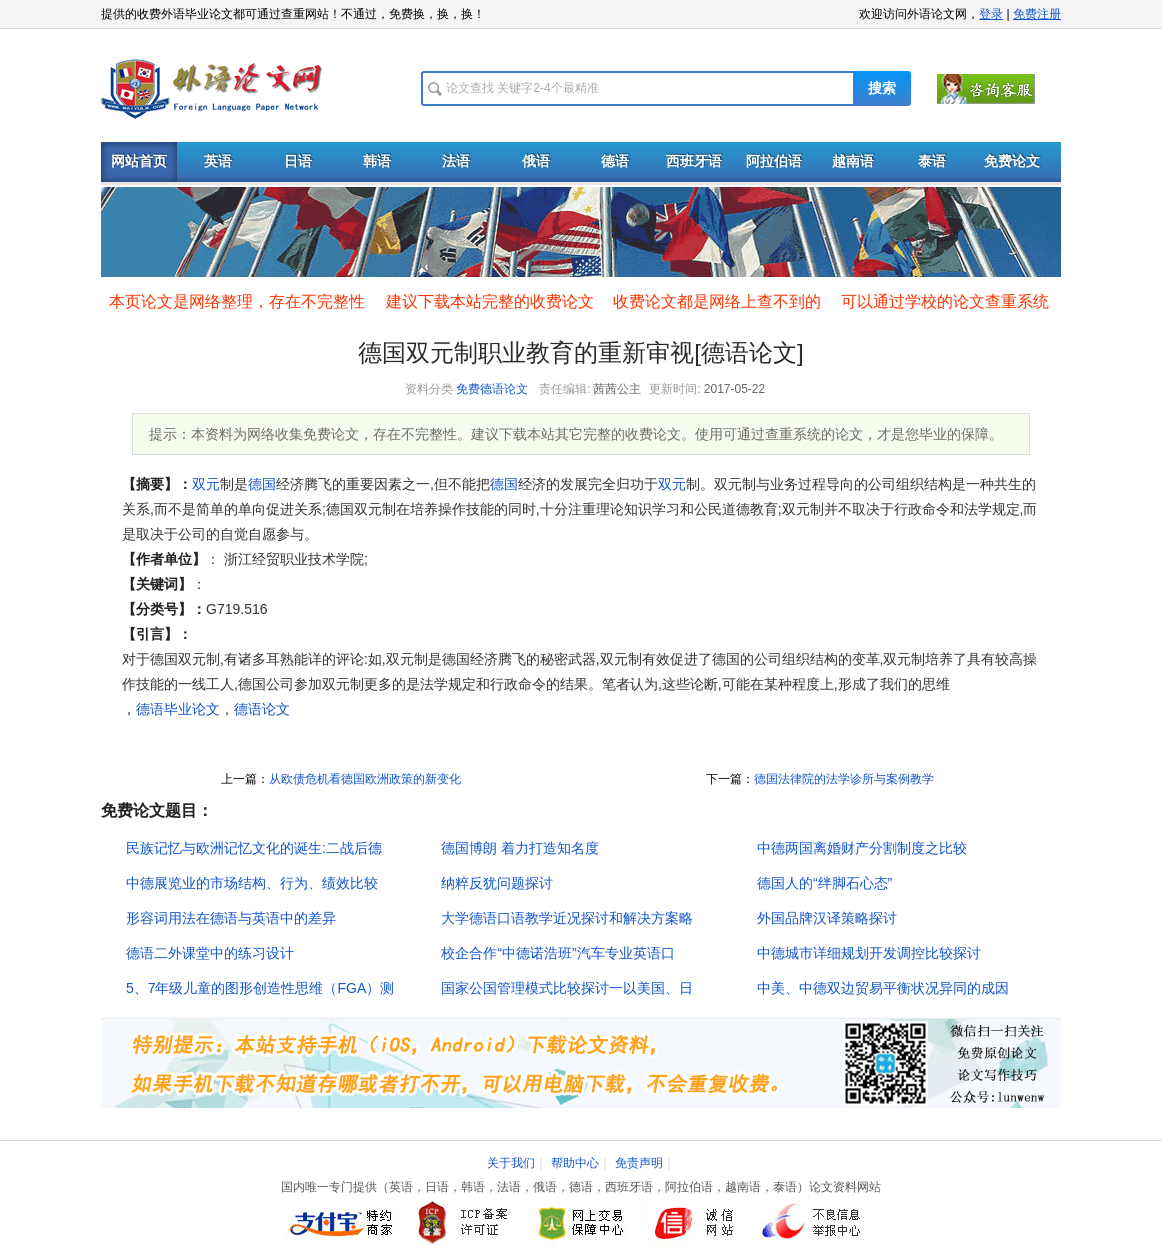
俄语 (536, 161)
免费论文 (1012, 161)
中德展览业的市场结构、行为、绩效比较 (252, 883)
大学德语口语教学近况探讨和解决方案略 (567, 918)
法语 (456, 161)
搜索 (882, 88)
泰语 (932, 161)
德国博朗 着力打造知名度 (520, 848)
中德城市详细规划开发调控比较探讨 (869, 953)
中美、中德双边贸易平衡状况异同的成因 (883, 988)
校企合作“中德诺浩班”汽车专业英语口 (557, 953)
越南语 (853, 161)
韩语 (377, 161)
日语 (298, 161)
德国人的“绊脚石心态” (824, 883)
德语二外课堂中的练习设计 (210, 953)
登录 (991, 14)
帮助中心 (575, 1163)
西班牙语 (694, 161)
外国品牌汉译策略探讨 (827, 918)
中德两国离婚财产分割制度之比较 (862, 848)
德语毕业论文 (178, 709)
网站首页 (139, 161)
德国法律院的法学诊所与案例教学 (844, 779)
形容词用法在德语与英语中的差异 (231, 918)
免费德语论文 (492, 389)
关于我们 (511, 1163)
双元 (206, 484)
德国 (262, 484)
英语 (218, 161)
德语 (615, 161)
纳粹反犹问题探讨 (497, 883)
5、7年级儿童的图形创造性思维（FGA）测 (260, 988)
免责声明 (639, 1163)
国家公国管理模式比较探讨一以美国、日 (567, 988)
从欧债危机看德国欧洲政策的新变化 (365, 779)
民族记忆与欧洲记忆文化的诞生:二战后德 (254, 848)
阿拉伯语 (774, 161)
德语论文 (262, 709)
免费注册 (1037, 14)
